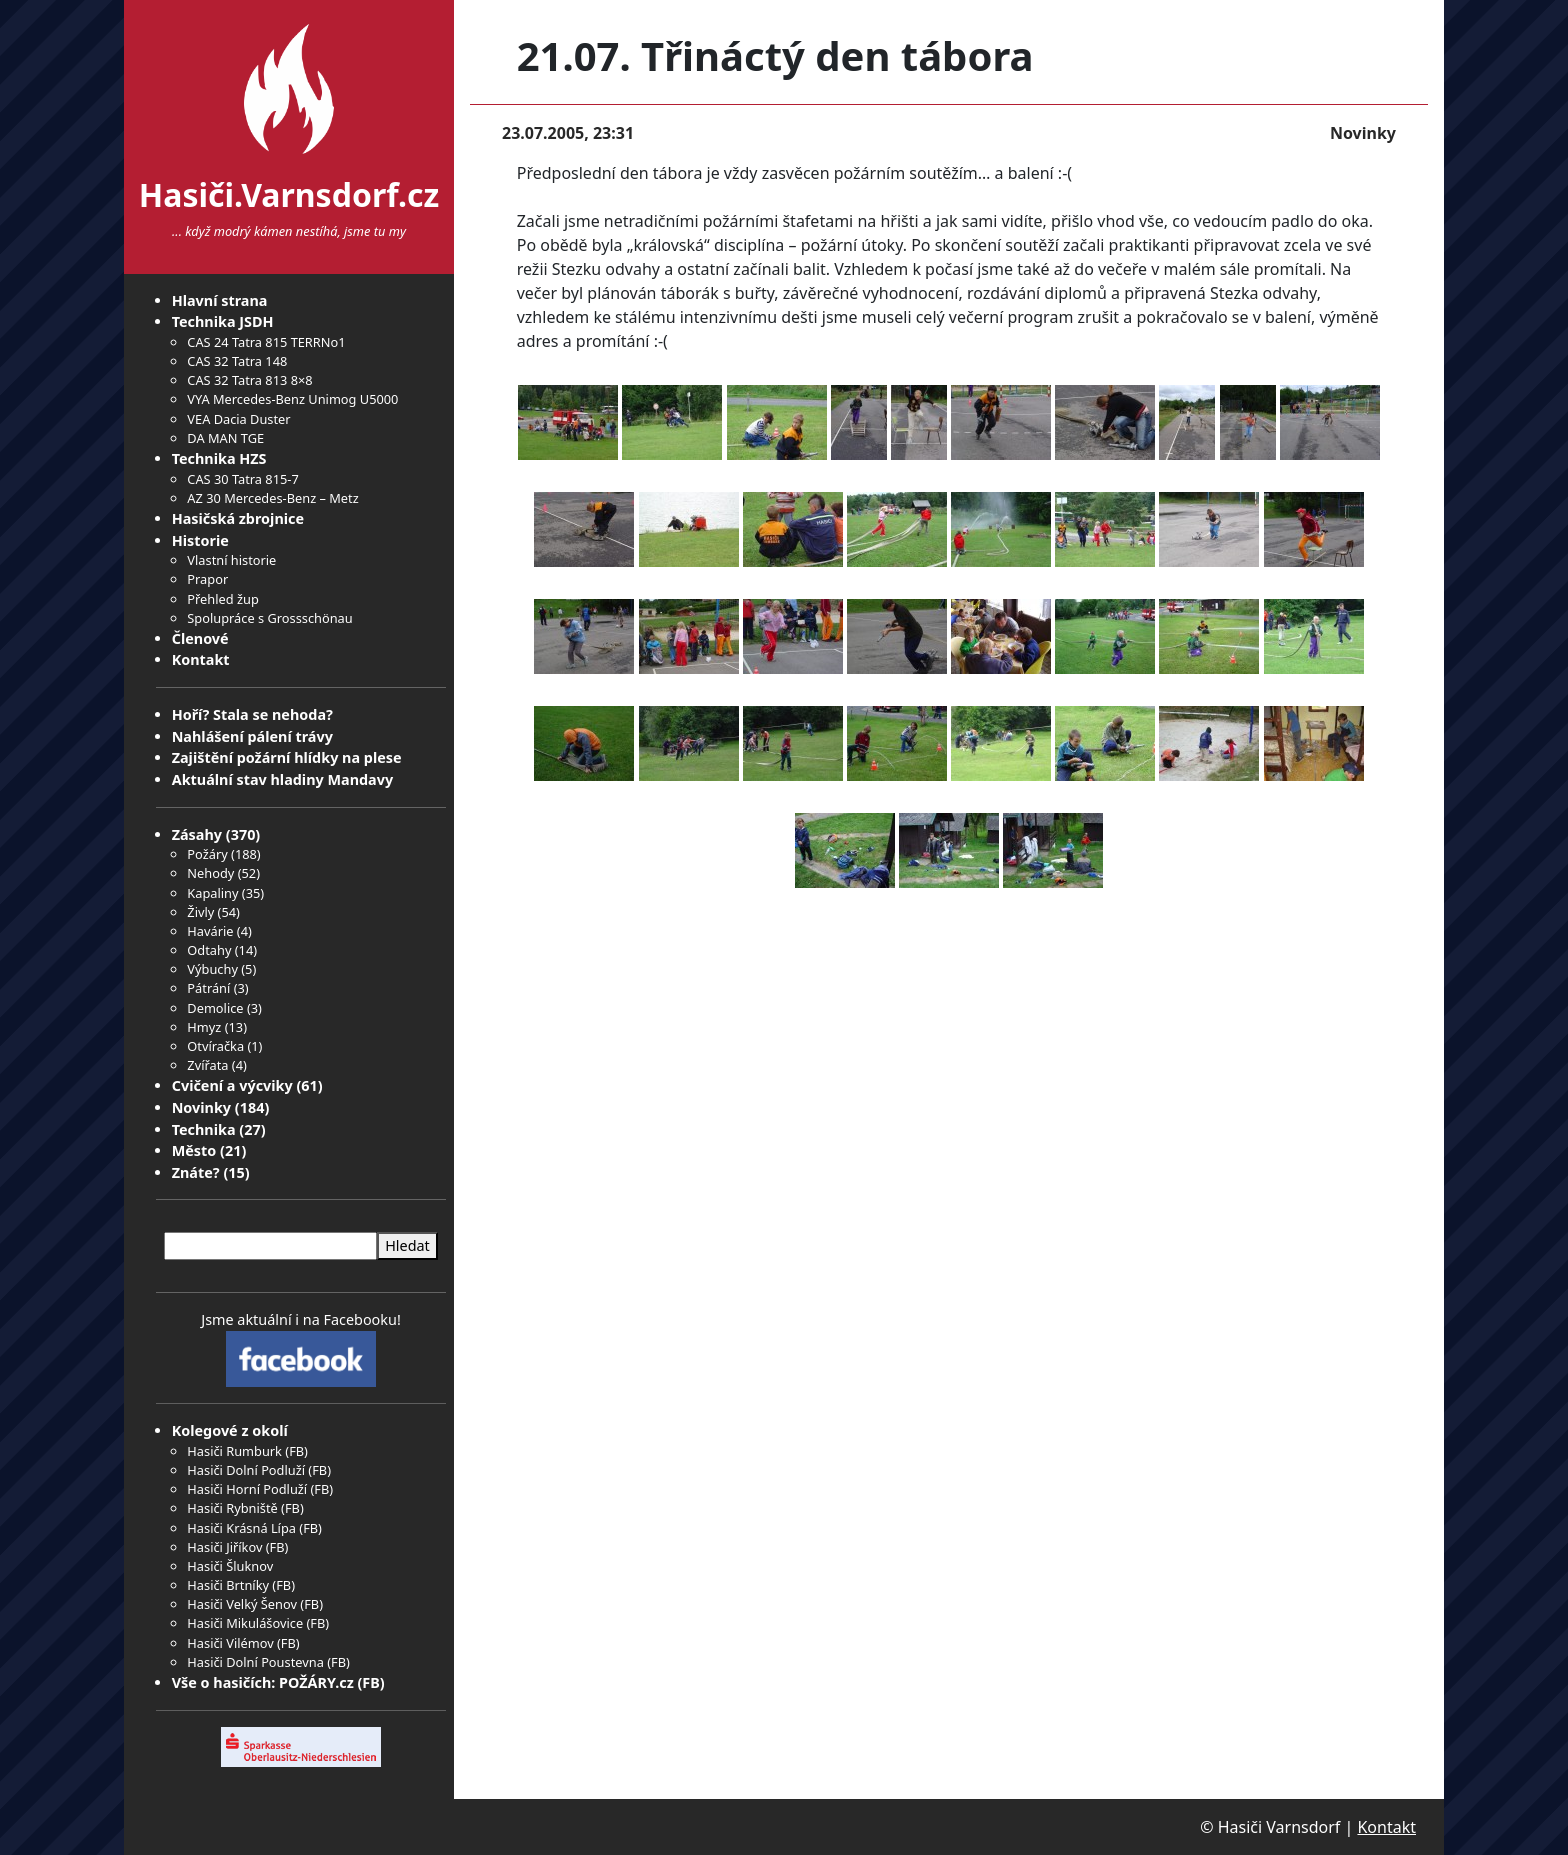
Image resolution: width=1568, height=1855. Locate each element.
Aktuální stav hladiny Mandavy (283, 779)
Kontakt (201, 659)
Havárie (210, 931)
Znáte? (196, 1172)
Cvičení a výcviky (232, 1085)
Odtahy (209, 950)
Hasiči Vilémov (230, 1643)
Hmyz (204, 1027)
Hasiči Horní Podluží (247, 1489)
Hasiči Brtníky (228, 1585)
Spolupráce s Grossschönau (269, 618)
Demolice (215, 1008)
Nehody (210, 873)
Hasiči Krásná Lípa (241, 1528)
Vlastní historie (231, 560)
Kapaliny (212, 893)
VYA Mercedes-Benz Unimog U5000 (292, 399)
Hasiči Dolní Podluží (246, 1470)
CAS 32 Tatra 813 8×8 (249, 380)
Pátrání (208, 988)
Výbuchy (212, 969)
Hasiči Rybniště (232, 1508)
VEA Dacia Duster (238, 419)
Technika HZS (219, 458)
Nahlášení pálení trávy (252, 736)
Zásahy (197, 834)
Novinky (201, 1107)
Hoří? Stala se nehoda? (252, 714)
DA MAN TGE (225, 438)
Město (194, 1150)
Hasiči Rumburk (234, 1451)
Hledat (407, 1245)
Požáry (207, 854)
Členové (200, 638)
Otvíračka (215, 1046)
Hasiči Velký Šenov (242, 1604)
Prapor (207, 579)
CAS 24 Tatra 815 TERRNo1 (266, 342)
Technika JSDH (223, 321)
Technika (204, 1129)
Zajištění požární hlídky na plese (287, 757)
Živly (200, 912)
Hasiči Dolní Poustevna (255, 1662)
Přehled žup (222, 599)
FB (296, 1451)
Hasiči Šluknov (230, 1566)
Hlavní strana (220, 300)
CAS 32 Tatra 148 (237, 361)
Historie (200, 540)
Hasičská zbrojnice (238, 518)
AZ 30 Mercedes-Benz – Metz (272, 498)
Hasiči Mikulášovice (245, 1623)
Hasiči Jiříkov (224, 1547)
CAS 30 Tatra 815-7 (242, 479)
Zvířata (207, 1065)
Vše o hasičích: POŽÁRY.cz (263, 1682)
